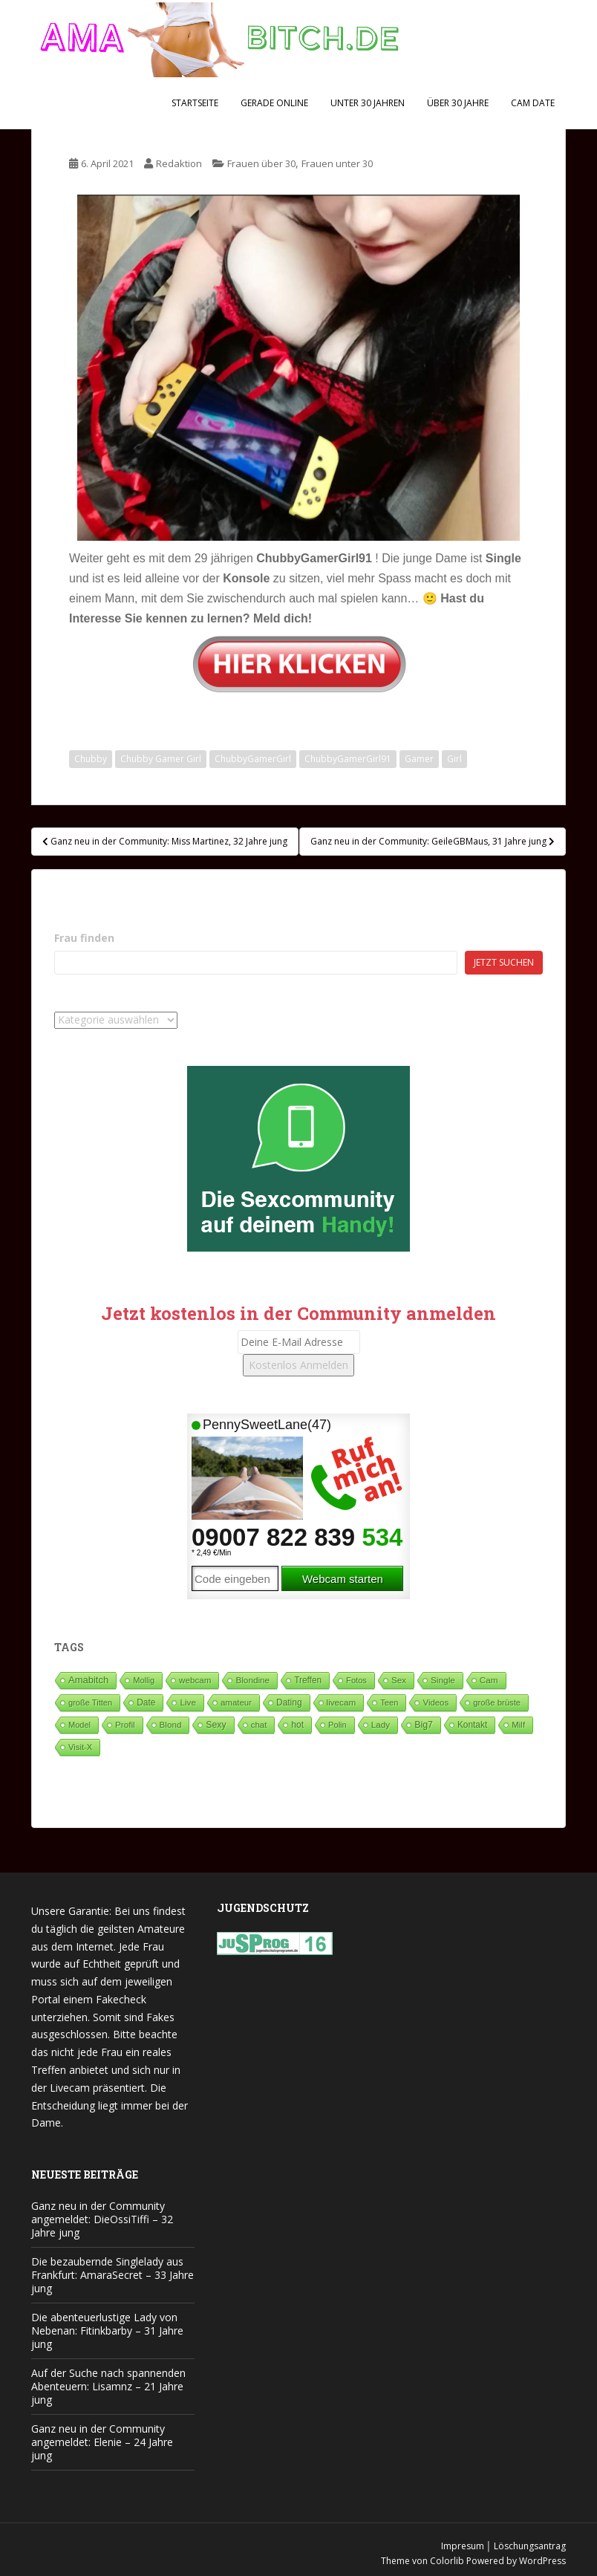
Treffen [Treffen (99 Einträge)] (308, 1680)
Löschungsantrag (530, 2546)
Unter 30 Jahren (367, 103)
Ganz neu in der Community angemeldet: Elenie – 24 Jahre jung (102, 2441)
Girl (454, 758)
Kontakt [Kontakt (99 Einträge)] (472, 1725)
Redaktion (179, 163)
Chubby (90, 758)
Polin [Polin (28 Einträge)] (337, 1724)
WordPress (542, 2560)
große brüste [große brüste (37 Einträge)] (497, 1702)
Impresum (462, 2546)
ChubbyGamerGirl (253, 758)
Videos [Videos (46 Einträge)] (435, 1702)
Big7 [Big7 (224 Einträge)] (423, 1725)
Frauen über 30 (261, 163)
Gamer (419, 758)
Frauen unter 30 (337, 163)
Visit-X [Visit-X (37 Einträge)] (80, 1747)
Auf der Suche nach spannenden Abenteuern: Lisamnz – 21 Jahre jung (108, 2386)
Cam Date (533, 103)
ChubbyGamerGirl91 (347, 758)
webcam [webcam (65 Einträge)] (195, 1680)
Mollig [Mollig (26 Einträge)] (143, 1680)
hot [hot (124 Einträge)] (297, 1725)
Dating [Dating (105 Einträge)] (288, 1702)
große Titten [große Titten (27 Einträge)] (90, 1702)
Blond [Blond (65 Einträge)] (171, 1724)
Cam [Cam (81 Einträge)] (489, 1680)
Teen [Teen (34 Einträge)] (389, 1702)
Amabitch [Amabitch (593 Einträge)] (88, 1679)
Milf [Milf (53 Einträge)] (518, 1724)
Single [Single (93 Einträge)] (443, 1680)
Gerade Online (274, 103)
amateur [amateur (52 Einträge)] (236, 1702)
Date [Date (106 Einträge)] (146, 1702)
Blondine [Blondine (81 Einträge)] (252, 1680)
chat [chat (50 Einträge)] (259, 1724)
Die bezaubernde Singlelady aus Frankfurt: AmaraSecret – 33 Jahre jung (112, 2274)
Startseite (195, 103)
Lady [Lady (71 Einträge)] (380, 1724)
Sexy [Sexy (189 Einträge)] (216, 1725)
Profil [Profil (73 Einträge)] (125, 1724)
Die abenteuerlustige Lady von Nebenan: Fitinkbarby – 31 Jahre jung (107, 2330)
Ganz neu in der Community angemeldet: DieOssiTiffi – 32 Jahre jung (102, 2219)
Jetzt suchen (504, 962)
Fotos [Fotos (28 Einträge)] (356, 1680)
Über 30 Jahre (458, 103)
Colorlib (447, 2560)
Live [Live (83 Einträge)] (188, 1702)
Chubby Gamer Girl (160, 758)
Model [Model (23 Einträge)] (79, 1724)
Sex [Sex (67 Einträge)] (398, 1680)
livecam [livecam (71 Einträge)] (341, 1702)
